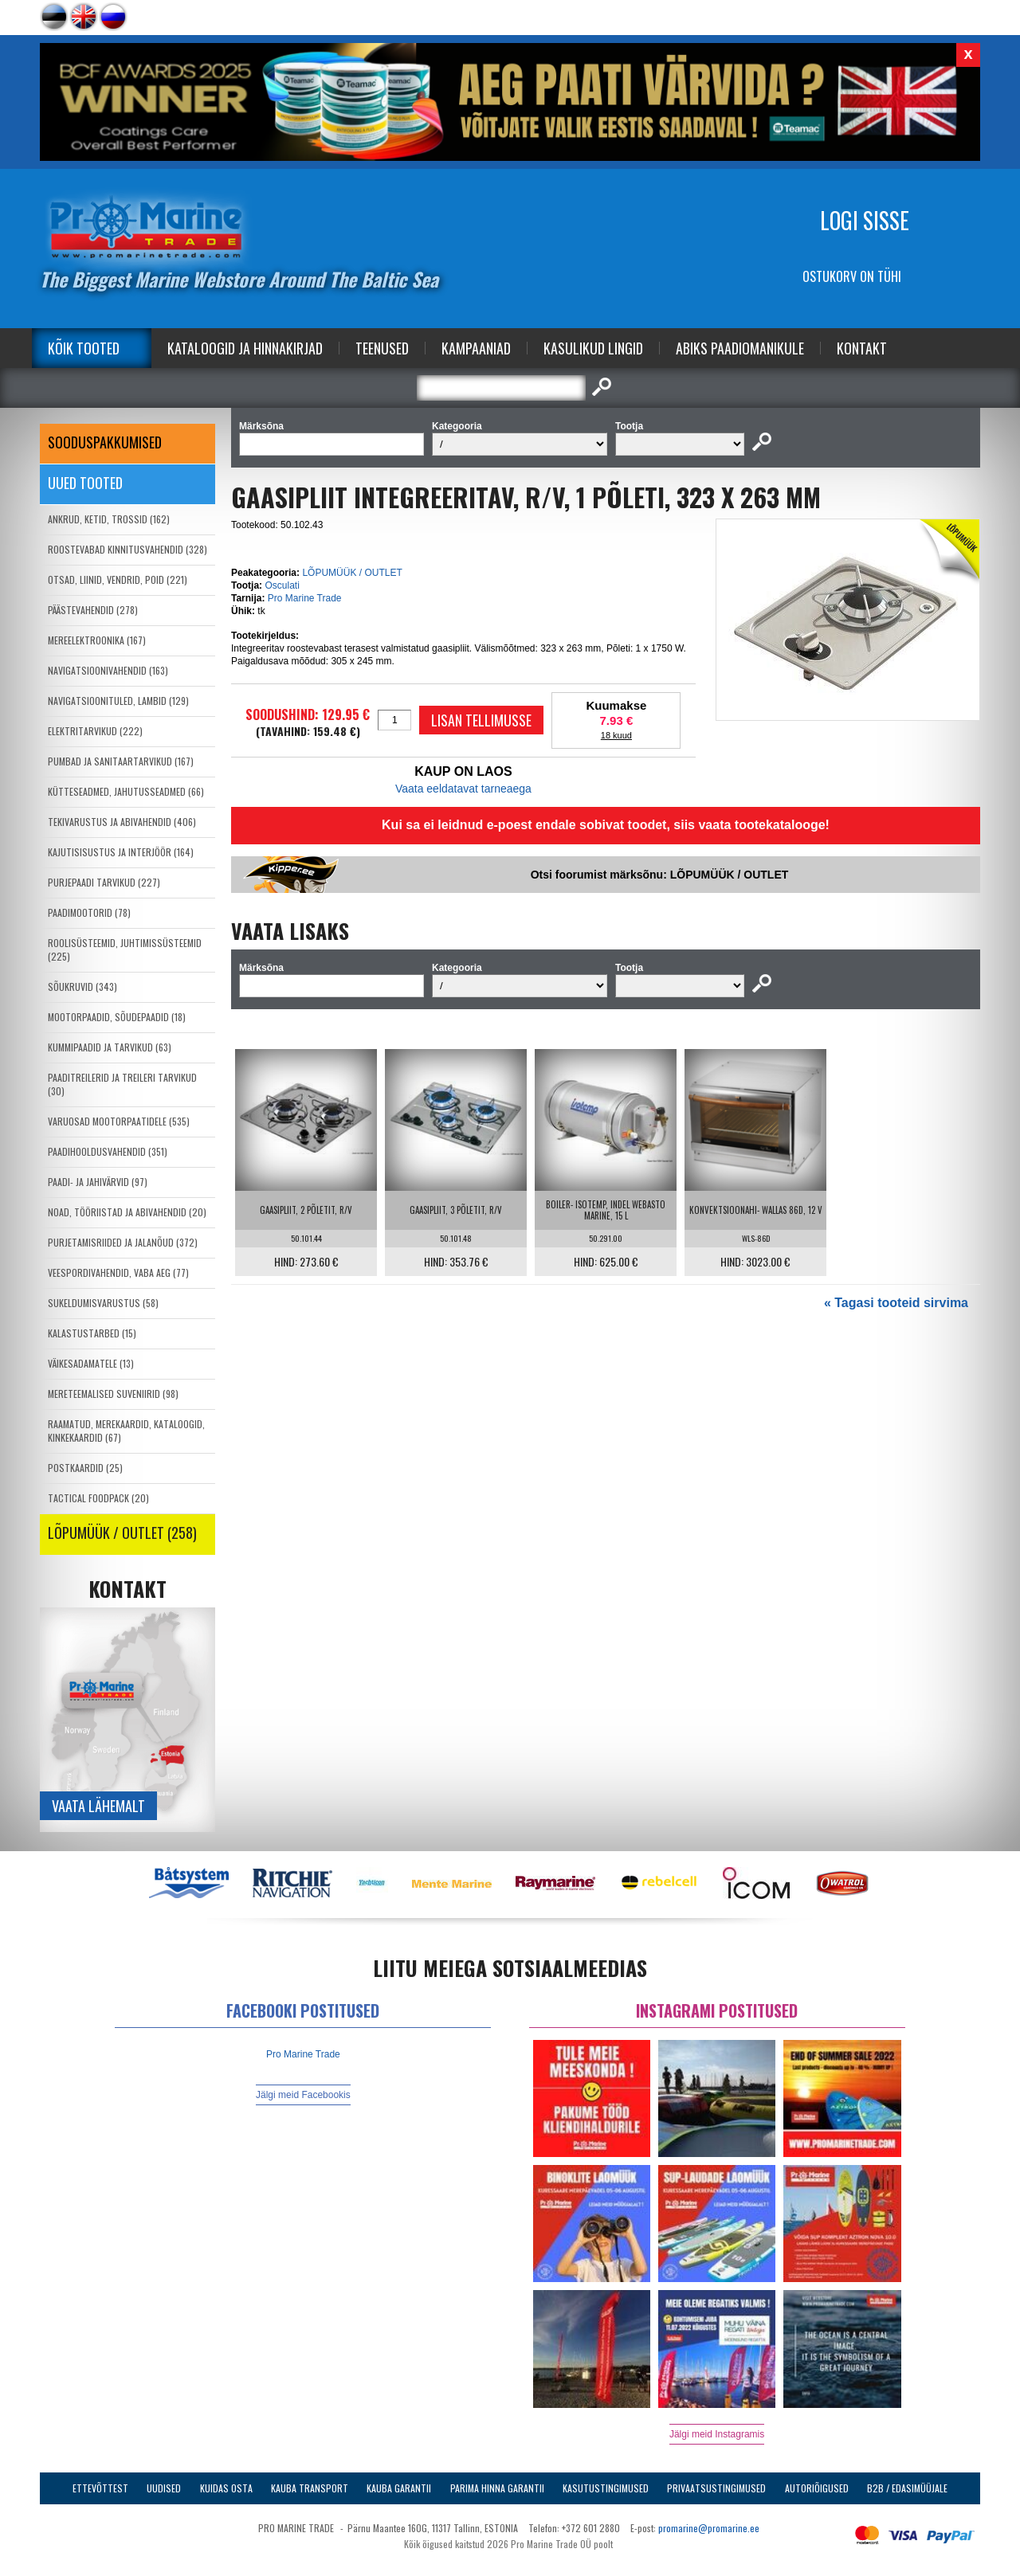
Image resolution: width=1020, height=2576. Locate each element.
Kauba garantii (399, 2488)
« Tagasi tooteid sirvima (896, 1303)
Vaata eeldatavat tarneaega (463, 788)
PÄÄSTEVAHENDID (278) (93, 610)
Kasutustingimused (606, 2488)
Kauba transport (309, 2488)
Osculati (282, 585)
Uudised (164, 2488)
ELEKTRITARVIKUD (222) (95, 731)
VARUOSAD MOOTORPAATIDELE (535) (119, 1121)
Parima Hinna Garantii (497, 2488)
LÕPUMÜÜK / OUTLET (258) (122, 1532)
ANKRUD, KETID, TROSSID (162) (109, 519)
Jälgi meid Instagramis (716, 2434)
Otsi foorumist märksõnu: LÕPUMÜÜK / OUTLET (660, 874)
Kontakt (862, 348)
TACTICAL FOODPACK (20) (98, 1498)
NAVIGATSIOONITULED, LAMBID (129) (118, 700)
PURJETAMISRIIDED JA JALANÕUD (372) (123, 1242)
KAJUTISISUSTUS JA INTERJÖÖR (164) (121, 852)
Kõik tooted (84, 348)
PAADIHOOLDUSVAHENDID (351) (107, 1151)
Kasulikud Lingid (593, 348)
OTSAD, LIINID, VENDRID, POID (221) (117, 579)
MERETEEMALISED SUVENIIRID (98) (113, 1393)
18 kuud (616, 735)
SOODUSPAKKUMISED (105, 442)
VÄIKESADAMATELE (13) (91, 1363)
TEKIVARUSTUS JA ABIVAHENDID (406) (122, 821)
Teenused (382, 348)
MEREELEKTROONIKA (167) (97, 640)
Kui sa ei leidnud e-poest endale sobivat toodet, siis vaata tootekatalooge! (606, 825)
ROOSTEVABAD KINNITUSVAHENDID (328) (127, 549)
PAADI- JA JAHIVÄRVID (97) (97, 1181)
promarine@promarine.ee (708, 2528)
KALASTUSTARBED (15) (92, 1333)
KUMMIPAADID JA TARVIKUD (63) (109, 1047)
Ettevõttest (100, 2488)
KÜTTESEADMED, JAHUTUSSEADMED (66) (126, 791)
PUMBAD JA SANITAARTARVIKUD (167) (121, 761)
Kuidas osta (226, 2488)
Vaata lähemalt (98, 1805)
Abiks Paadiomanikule (740, 348)
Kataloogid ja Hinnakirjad (245, 348)
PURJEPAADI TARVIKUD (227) (104, 882)
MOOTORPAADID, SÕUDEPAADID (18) (117, 1017)
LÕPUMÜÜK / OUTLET (352, 572)
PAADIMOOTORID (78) (89, 912)
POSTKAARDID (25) (85, 1467)
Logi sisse (864, 220)
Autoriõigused (817, 2488)
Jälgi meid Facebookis (303, 2094)
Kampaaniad (476, 348)
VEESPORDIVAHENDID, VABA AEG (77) (118, 1272)
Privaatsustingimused (716, 2488)
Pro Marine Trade (305, 598)
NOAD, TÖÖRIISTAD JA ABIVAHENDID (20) (127, 1212)
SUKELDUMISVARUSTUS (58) (103, 1303)
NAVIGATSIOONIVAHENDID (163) (108, 670)
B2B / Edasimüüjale (907, 2488)
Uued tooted (85, 482)
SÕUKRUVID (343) (82, 986)
